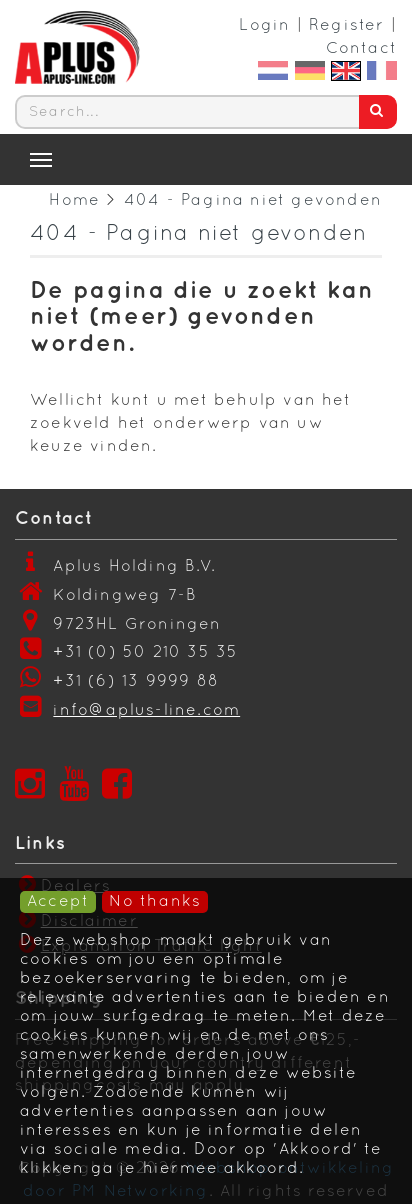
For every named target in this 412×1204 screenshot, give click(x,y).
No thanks (155, 902)
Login (264, 26)
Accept (58, 902)
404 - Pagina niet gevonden (253, 201)
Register (347, 26)
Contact (361, 49)
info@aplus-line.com (146, 711)
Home (74, 201)
